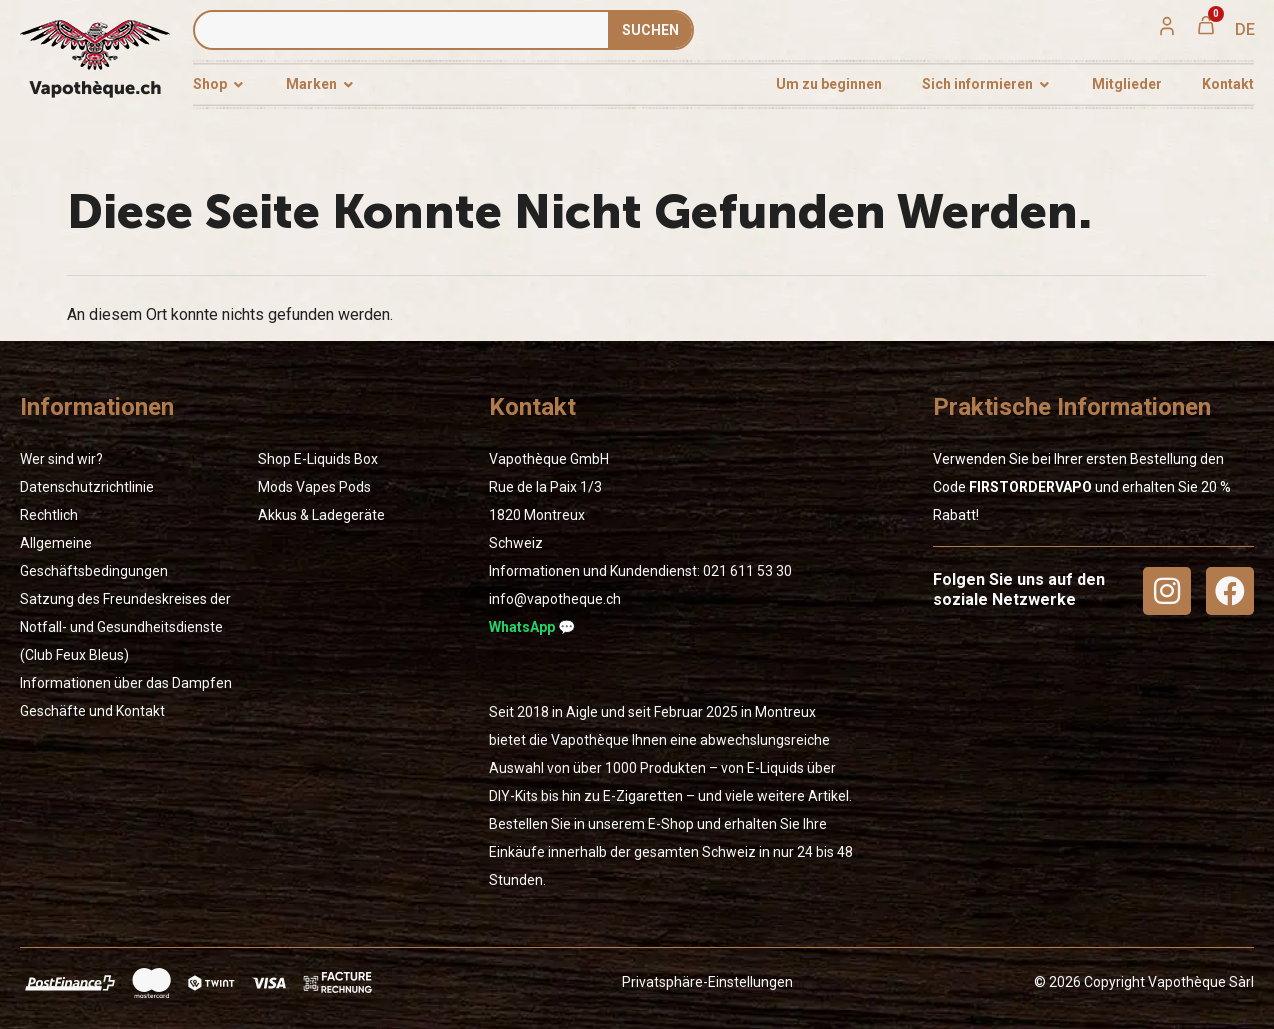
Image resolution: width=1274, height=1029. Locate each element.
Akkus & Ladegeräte (321, 515)
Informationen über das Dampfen (126, 683)
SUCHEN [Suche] (650, 30)
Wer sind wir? (61, 459)
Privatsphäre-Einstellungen (707, 982)
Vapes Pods (333, 487)
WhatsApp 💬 (532, 627)
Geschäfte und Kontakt (92, 711)
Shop (274, 459)
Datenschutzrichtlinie (87, 487)
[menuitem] (1245, 30)
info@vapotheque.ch (555, 599)
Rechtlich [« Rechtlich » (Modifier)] (49, 515)
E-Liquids (322, 459)
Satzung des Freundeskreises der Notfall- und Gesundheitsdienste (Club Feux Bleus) (125, 627)
